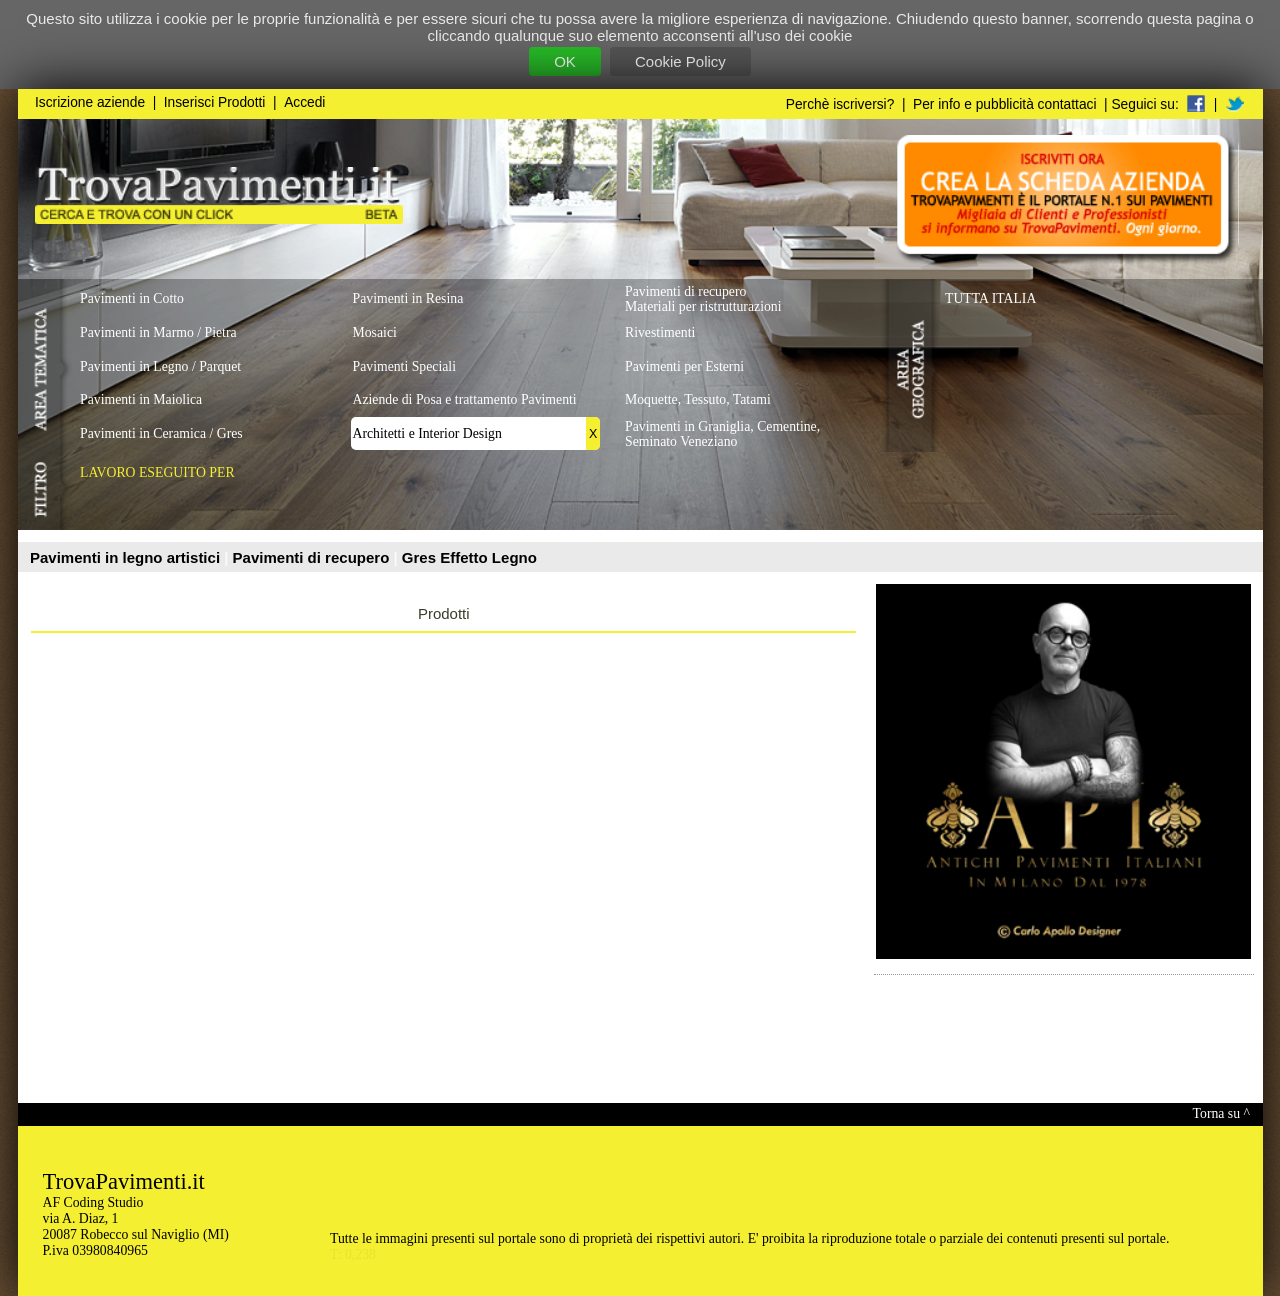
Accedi (304, 102)
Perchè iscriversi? (840, 104)
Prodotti (444, 613)
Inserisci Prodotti (215, 102)
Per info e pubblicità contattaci (1004, 104)
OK (565, 61)
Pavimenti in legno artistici (127, 557)
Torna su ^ (1221, 1113)
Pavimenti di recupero (313, 557)
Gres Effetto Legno (469, 557)
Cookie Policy (680, 61)
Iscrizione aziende (90, 102)
